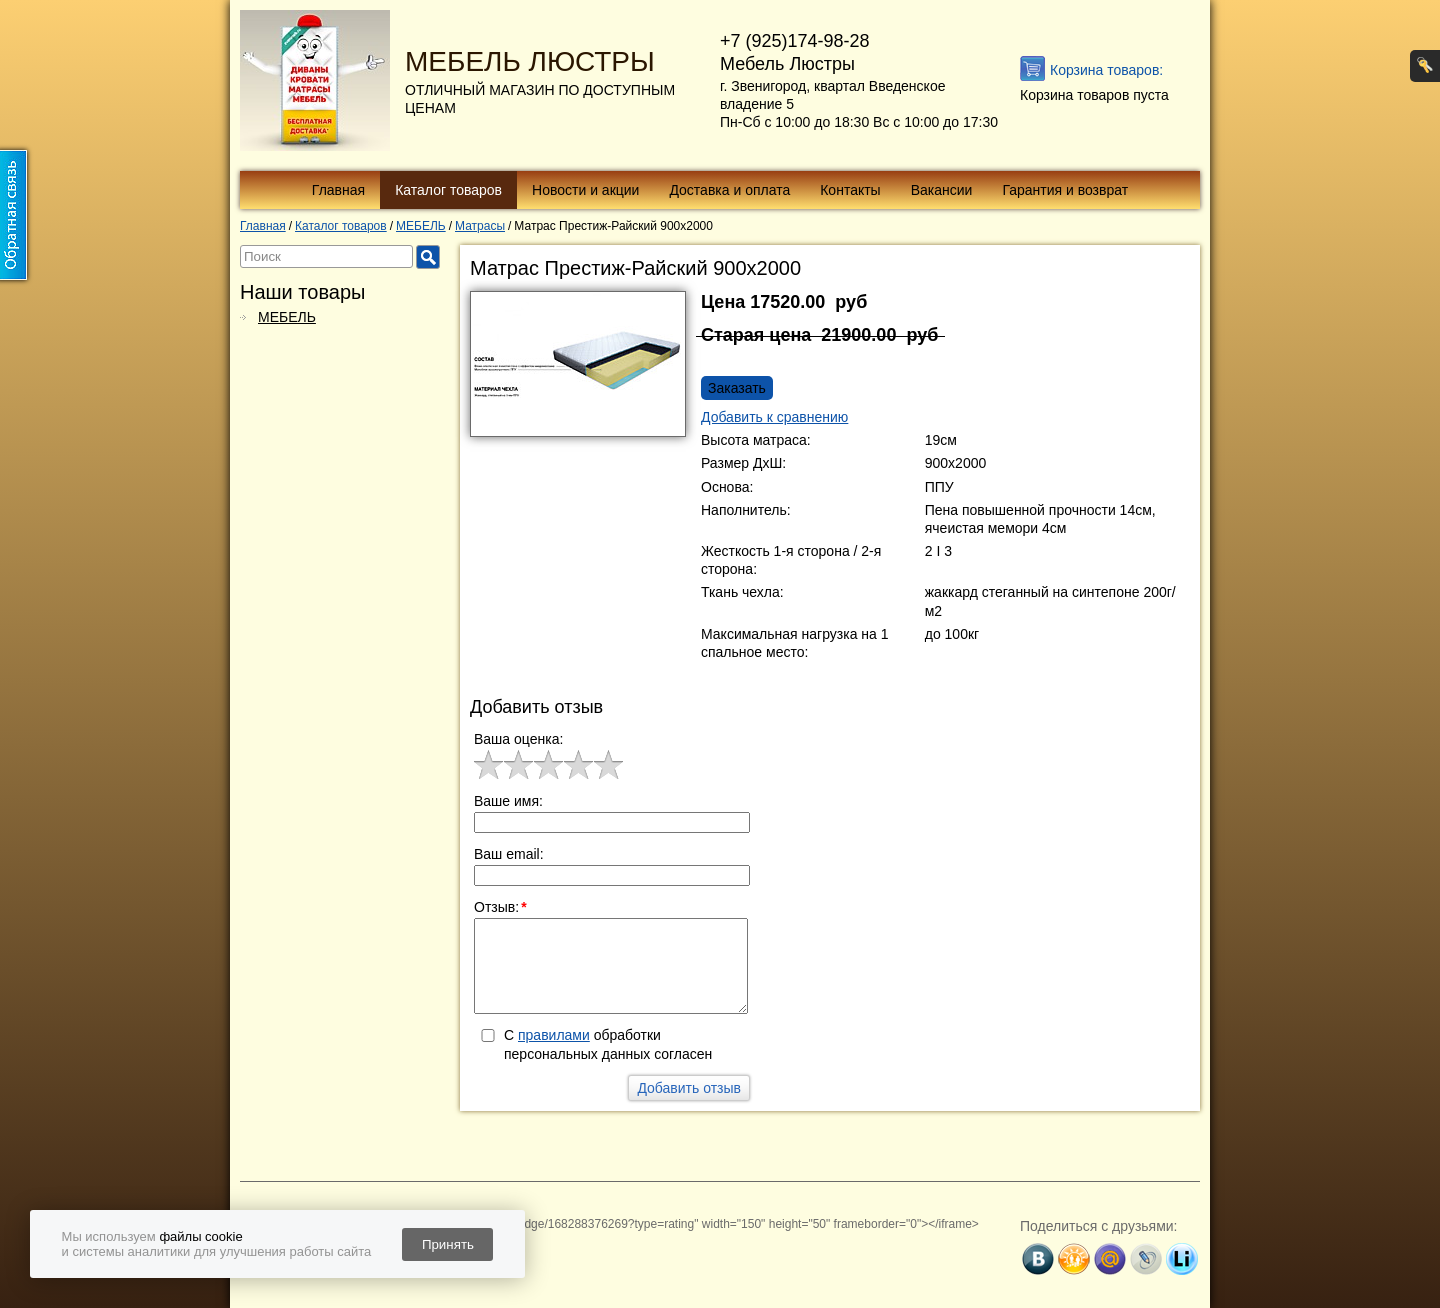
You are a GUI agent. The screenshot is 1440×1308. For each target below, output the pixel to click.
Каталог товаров (448, 190)
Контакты (850, 190)
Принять (448, 1244)
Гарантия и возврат (1065, 190)
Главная (338, 190)
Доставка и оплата (729, 190)
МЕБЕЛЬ (287, 317)
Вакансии (942, 190)
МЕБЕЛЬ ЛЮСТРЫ (530, 61)
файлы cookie (200, 1236)
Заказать (737, 388)
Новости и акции (585, 190)
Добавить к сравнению (774, 417)
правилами (554, 1035)
